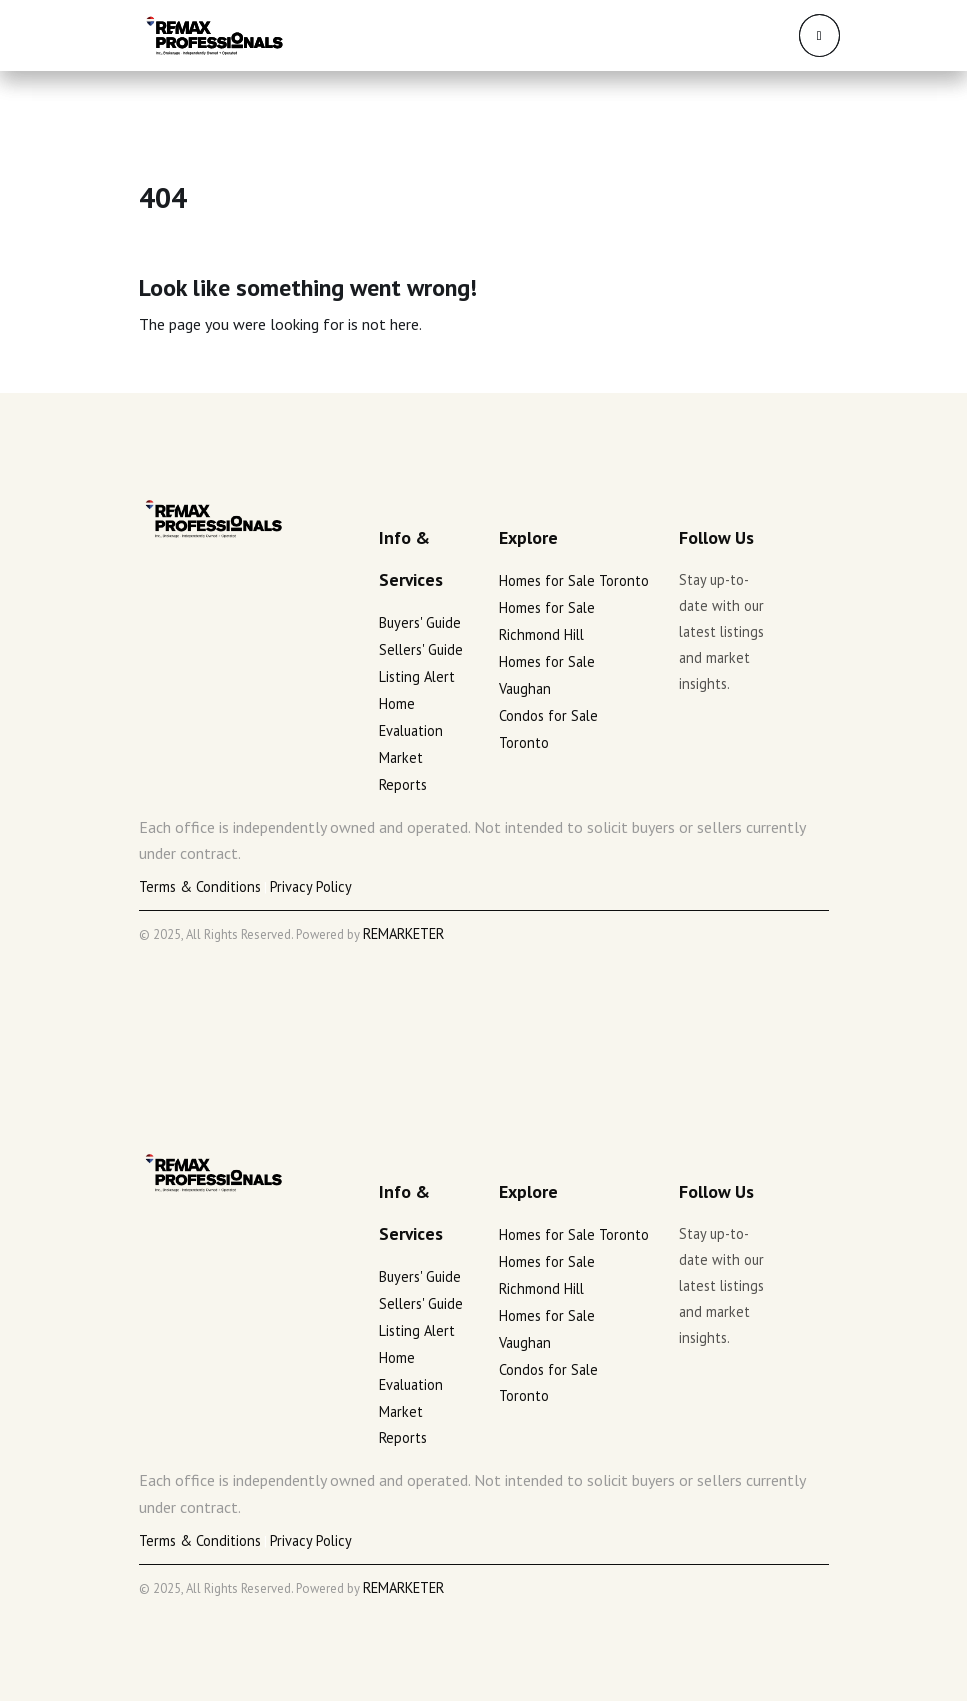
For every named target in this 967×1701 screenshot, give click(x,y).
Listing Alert (417, 676)
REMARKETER (403, 933)
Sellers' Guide (421, 649)
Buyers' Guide (420, 622)
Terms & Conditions (200, 886)
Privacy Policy (311, 886)
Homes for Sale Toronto (574, 580)
